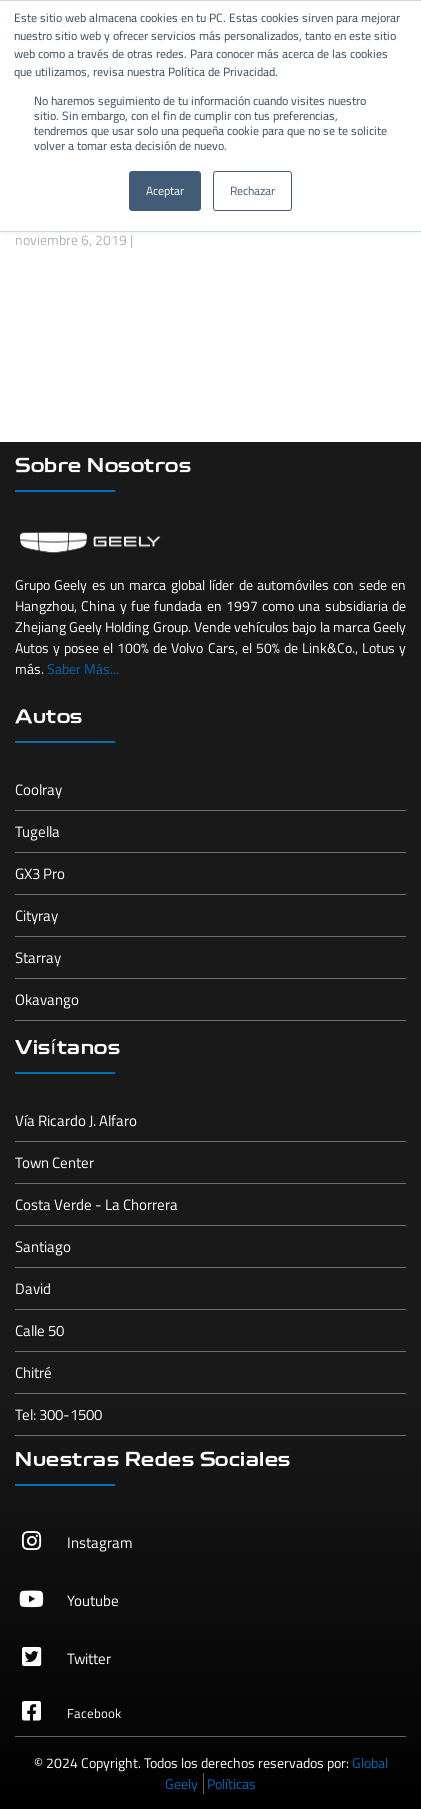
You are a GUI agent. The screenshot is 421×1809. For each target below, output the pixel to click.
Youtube (93, 1600)
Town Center (54, 1162)
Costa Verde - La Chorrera (96, 1204)
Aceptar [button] (165, 190)
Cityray (36, 915)
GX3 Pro (40, 873)
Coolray (38, 789)
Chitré (33, 1372)
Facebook (94, 1713)
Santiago (43, 1246)
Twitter (89, 1658)
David (33, 1288)
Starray (38, 957)
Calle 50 (39, 1330)
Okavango (47, 999)
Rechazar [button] (252, 190)
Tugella (37, 831)
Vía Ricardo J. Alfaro (76, 1120)
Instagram (100, 1542)
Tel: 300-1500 (58, 1414)
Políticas (231, 1783)
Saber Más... (83, 668)
